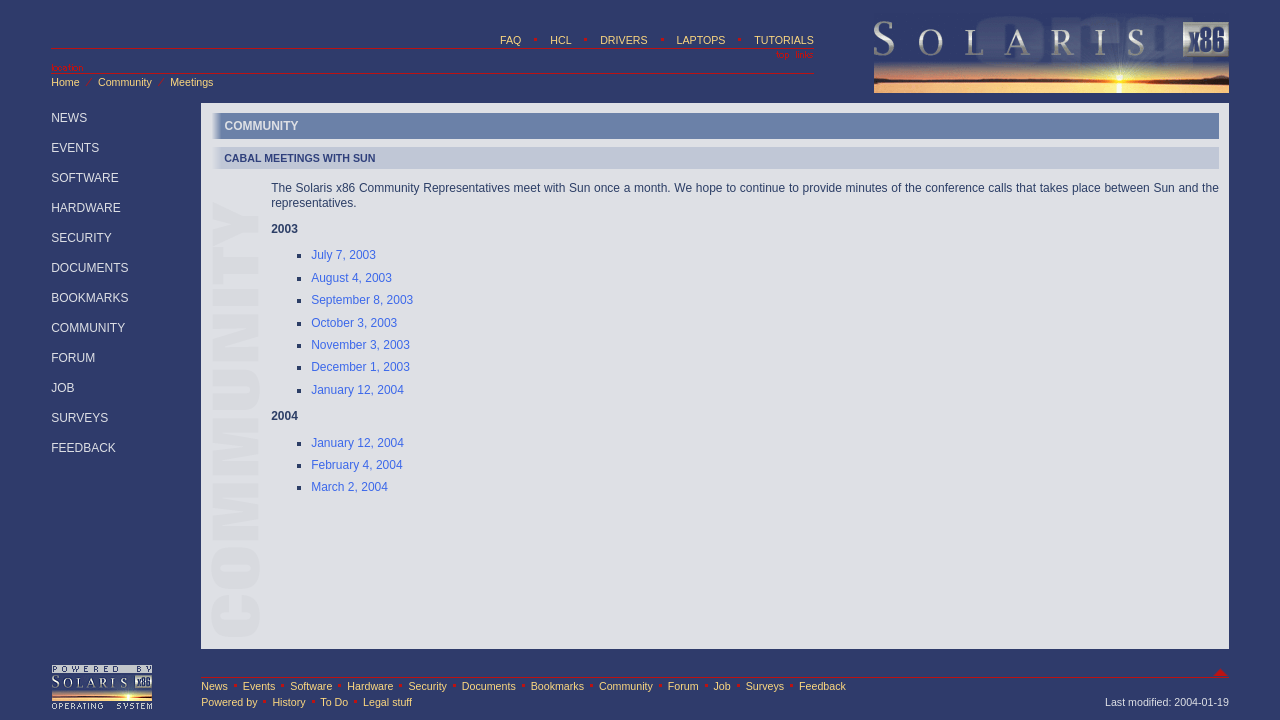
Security (427, 686)
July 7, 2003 (343, 255)
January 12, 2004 (357, 390)
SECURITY (81, 238)
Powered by (229, 702)
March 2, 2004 (349, 487)
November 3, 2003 (360, 345)
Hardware (371, 686)
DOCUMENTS (89, 268)
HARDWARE (86, 208)
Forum (683, 686)
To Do (334, 702)
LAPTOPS (700, 40)
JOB (62, 388)
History (288, 702)
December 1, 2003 (360, 367)
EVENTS (75, 148)
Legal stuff (387, 702)
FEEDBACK (83, 448)
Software (311, 686)
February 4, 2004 (356, 465)
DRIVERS (623, 40)
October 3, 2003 (354, 323)
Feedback (822, 686)
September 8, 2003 (362, 300)
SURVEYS (79, 418)
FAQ (510, 40)
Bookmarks (557, 686)
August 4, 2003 (351, 278)
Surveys (765, 686)
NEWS (69, 118)
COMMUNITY (88, 328)
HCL (560, 40)
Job (722, 686)
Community (125, 82)
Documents (489, 686)
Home (65, 82)
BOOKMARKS (89, 298)
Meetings (191, 82)
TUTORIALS (784, 40)
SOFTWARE (85, 178)
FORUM (73, 358)
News (214, 686)
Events (259, 686)
